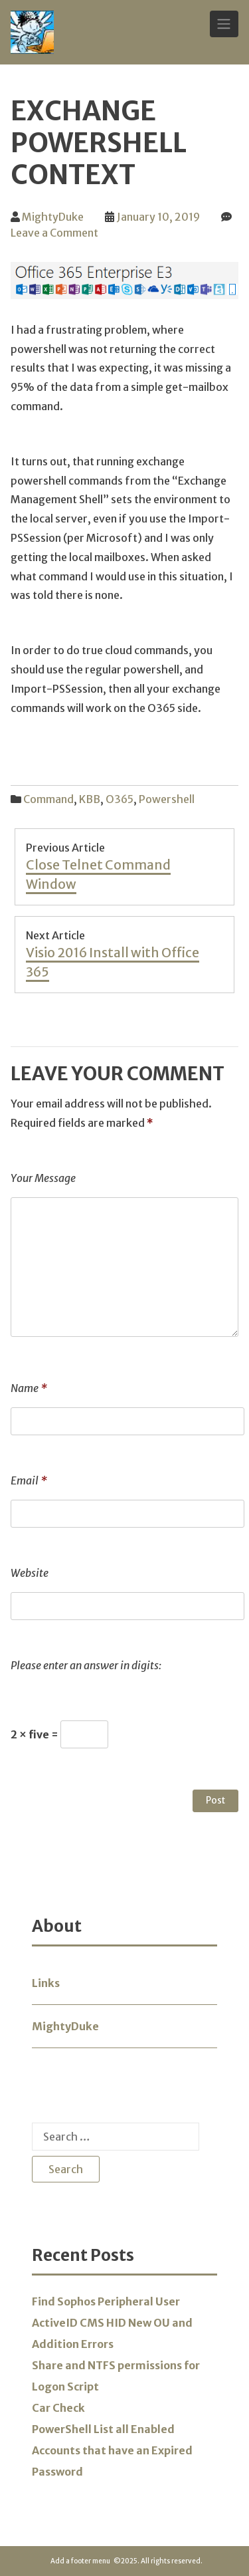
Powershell (167, 799)
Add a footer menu (80, 2561)
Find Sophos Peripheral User (106, 2301)
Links (46, 1983)
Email (29, 1480)
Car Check (58, 2407)
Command (48, 799)
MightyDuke (53, 216)
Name (29, 1388)
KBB (89, 799)
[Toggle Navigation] (224, 24)
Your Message (43, 1178)
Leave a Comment (54, 232)
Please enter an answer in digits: (86, 1665)
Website (29, 1573)
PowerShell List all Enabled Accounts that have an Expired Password (112, 2450)
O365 (119, 799)
